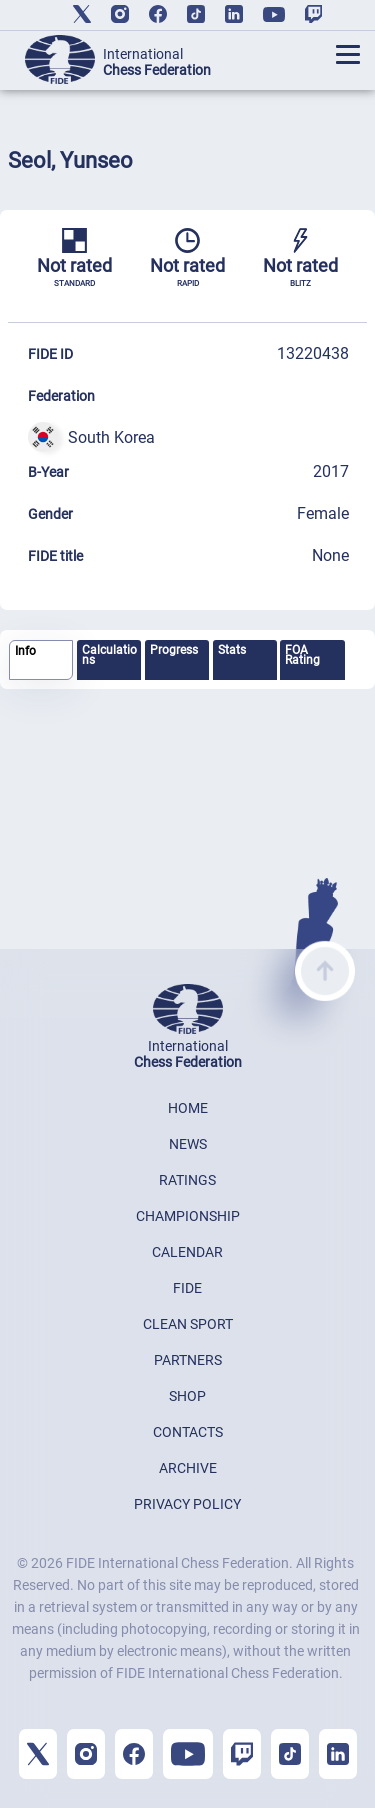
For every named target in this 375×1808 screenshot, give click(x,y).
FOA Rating (302, 655)
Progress (174, 650)
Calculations (109, 655)
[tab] (41, 660)
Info (25, 651)
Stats (232, 650)
